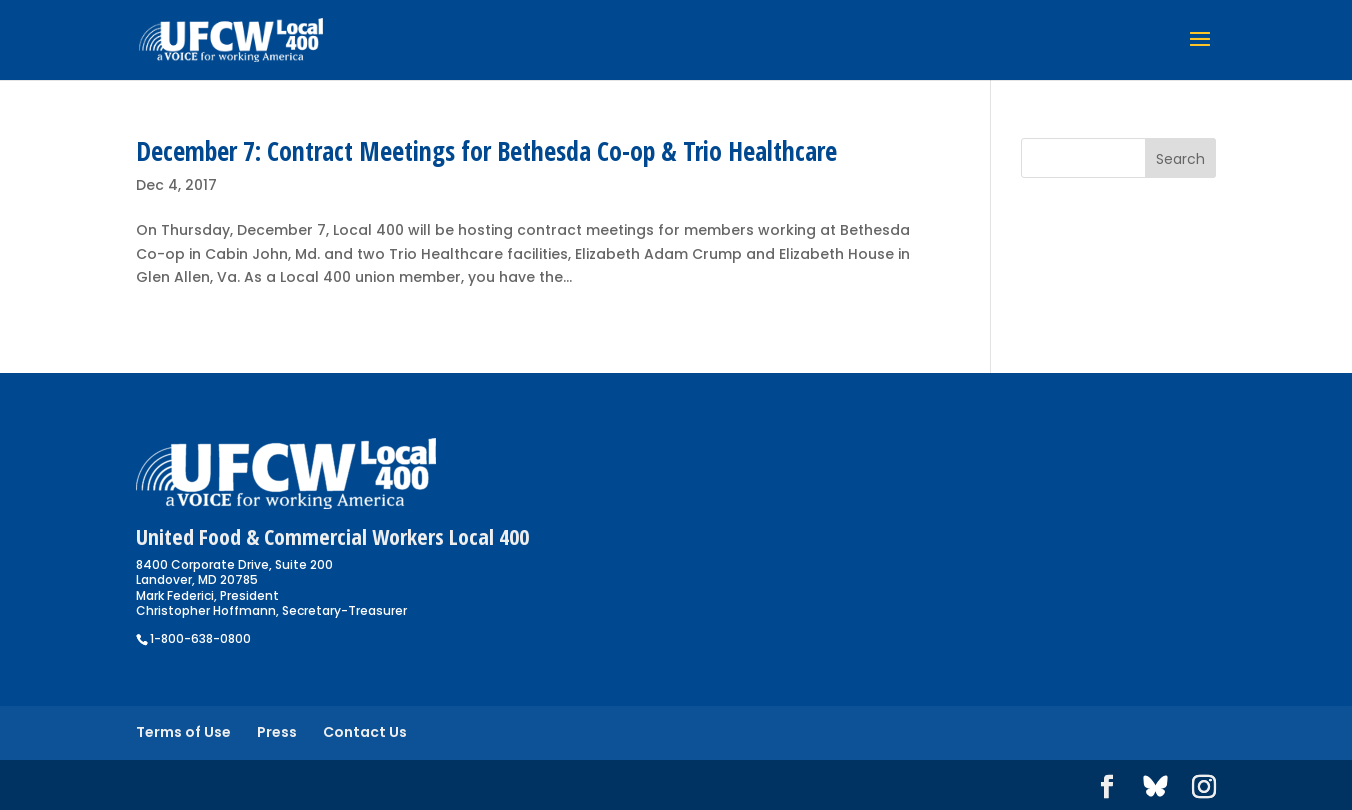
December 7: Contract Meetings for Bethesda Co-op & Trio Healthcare (486, 151)
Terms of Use (183, 732)
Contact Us (365, 732)
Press (277, 732)
